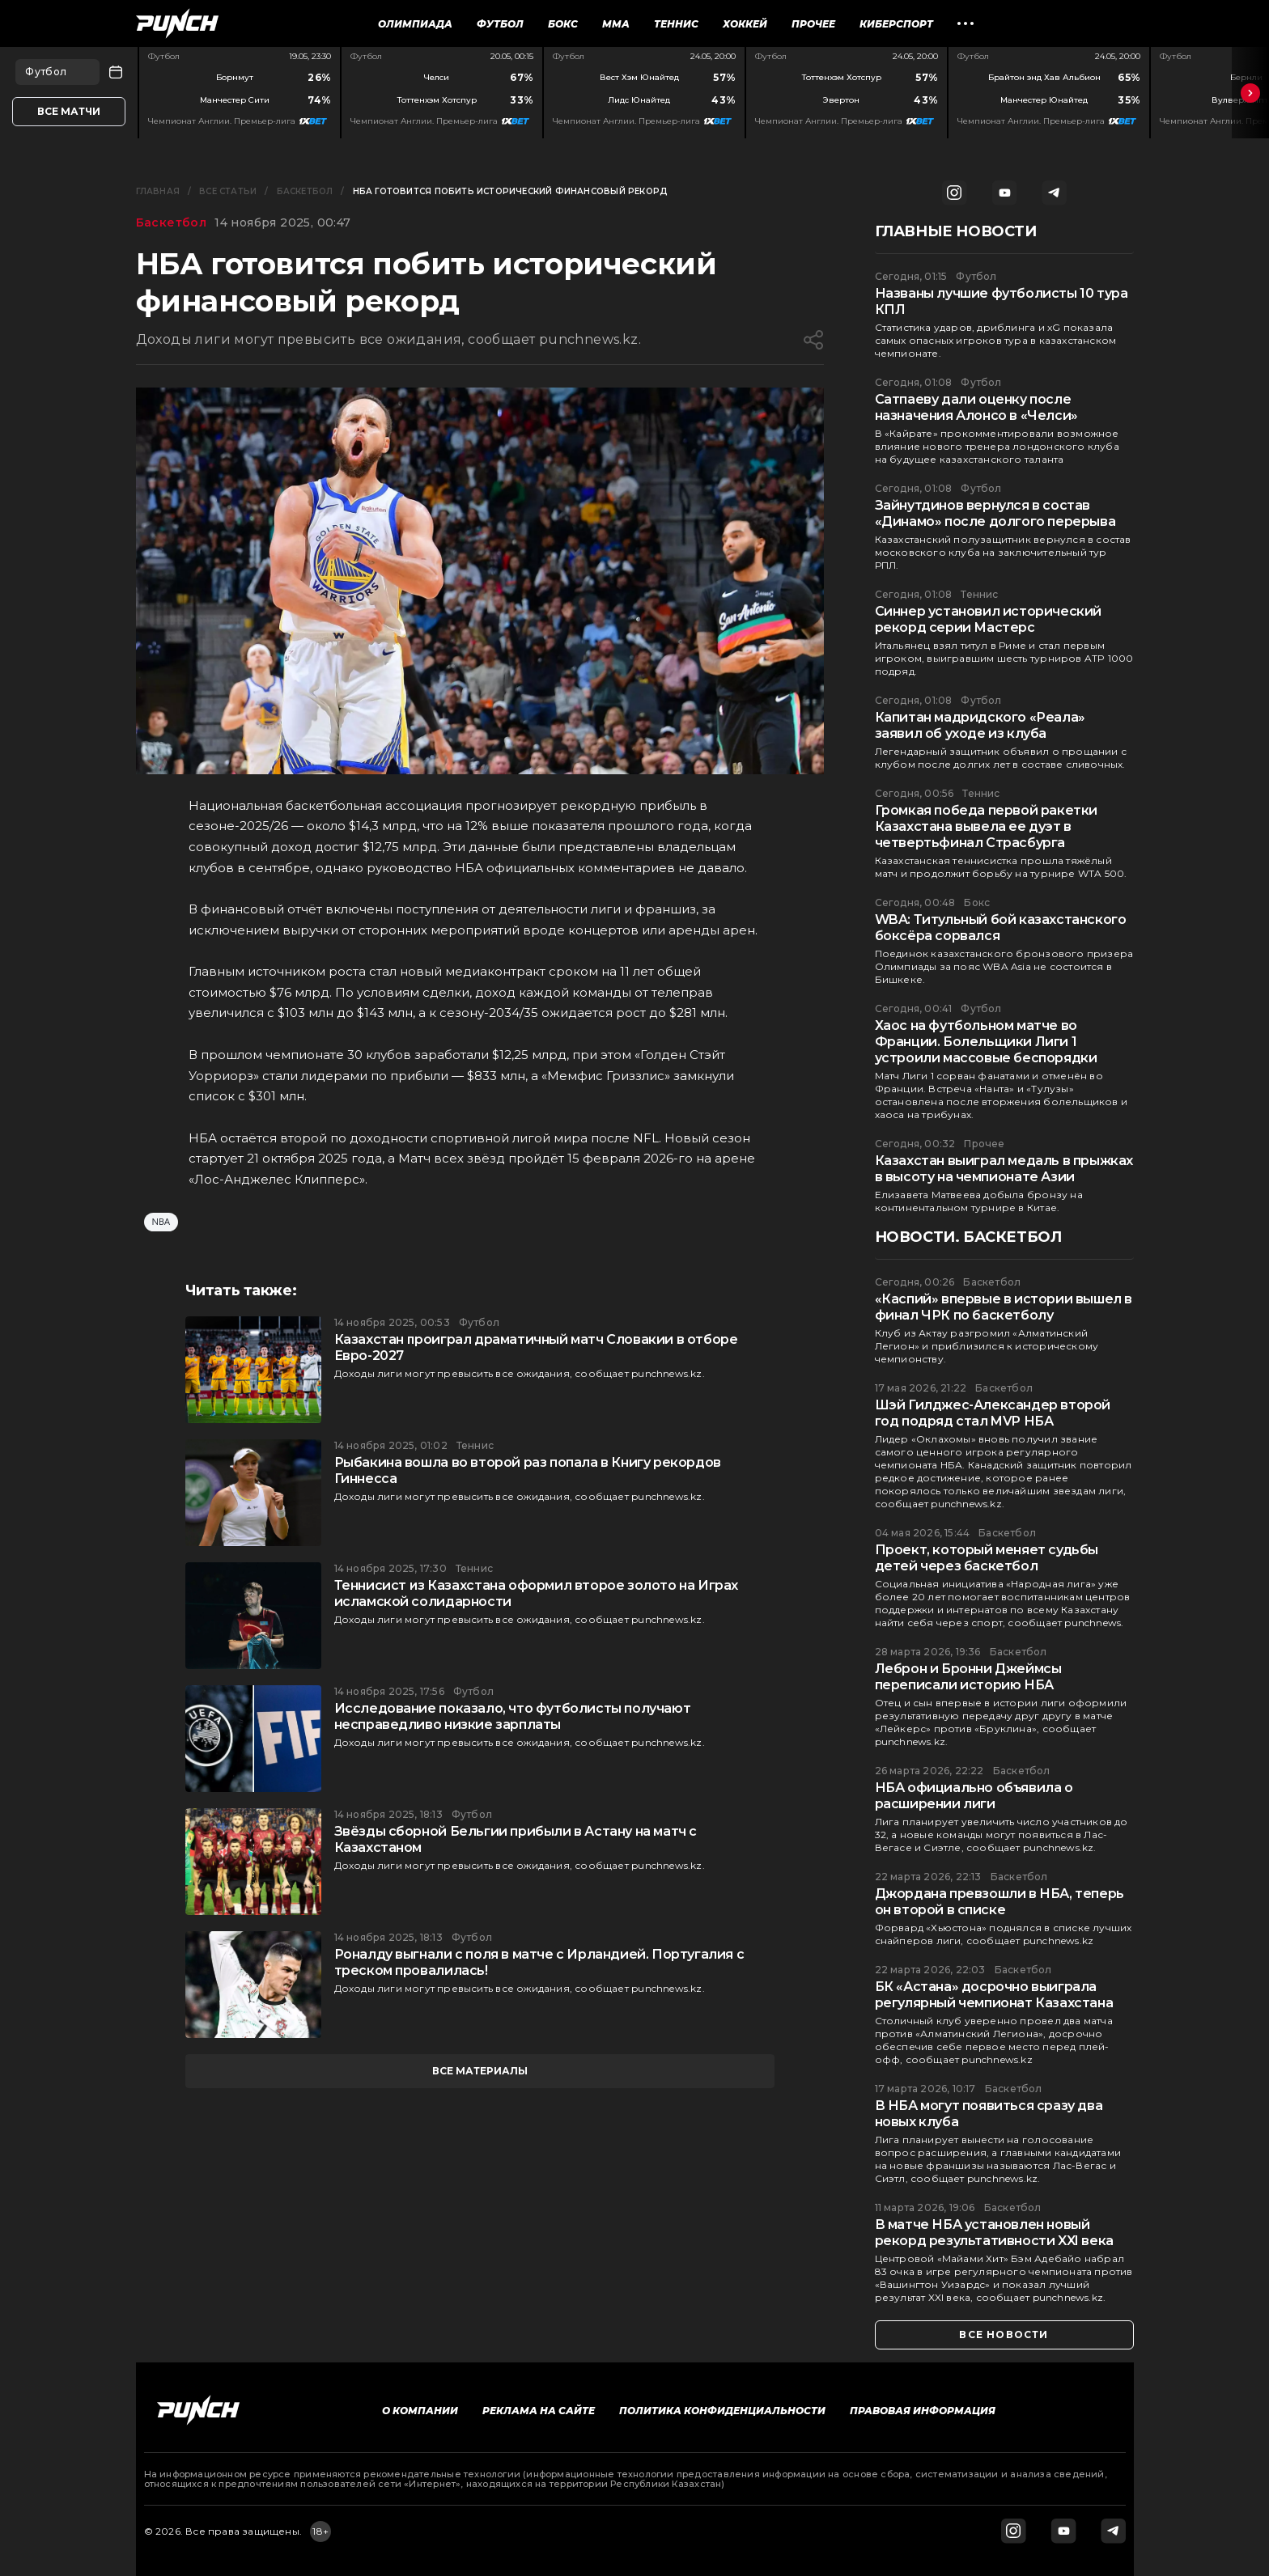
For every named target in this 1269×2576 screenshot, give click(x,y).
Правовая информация (922, 2410)
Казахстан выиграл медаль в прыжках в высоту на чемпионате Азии (1004, 1168)
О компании (420, 2410)
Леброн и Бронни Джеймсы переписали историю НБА (968, 1677)
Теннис (676, 24)
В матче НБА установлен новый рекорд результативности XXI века (994, 2232)
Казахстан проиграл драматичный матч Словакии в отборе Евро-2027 (536, 1347)
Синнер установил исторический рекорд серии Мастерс (988, 619)
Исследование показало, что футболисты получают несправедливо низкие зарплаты (512, 1716)
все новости (1003, 2334)
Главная (158, 191)
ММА (616, 24)
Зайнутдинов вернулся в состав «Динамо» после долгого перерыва (995, 513)
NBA (161, 1222)
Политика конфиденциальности (722, 2410)
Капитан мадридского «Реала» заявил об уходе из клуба (980, 725)
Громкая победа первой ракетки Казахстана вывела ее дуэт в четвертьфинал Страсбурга (986, 826)
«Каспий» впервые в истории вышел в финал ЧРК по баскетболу (1003, 1307)
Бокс (563, 24)
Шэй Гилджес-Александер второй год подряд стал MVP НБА (992, 1413)
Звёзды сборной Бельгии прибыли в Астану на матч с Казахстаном (515, 1839)
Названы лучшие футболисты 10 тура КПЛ (1001, 301)
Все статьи (228, 191)
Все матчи (68, 111)
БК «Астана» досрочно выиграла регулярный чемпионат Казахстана (994, 1994)
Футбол (500, 24)
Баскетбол (305, 191)
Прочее (813, 24)
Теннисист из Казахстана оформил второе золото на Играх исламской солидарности (536, 1593)
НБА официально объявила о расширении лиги (974, 1795)
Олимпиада (415, 24)
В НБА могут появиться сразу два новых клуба (989, 2113)
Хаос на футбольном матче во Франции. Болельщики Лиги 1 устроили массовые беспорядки (986, 1042)
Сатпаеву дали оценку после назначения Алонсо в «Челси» (976, 407)
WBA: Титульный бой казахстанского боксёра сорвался (1001, 927)
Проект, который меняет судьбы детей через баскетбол (986, 1558)
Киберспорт (896, 24)
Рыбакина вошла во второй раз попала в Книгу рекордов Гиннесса (527, 1470)
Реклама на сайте (538, 2410)
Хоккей (745, 24)
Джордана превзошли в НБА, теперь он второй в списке (999, 1901)
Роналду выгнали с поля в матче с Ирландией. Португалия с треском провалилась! (539, 1962)
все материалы (480, 2071)
